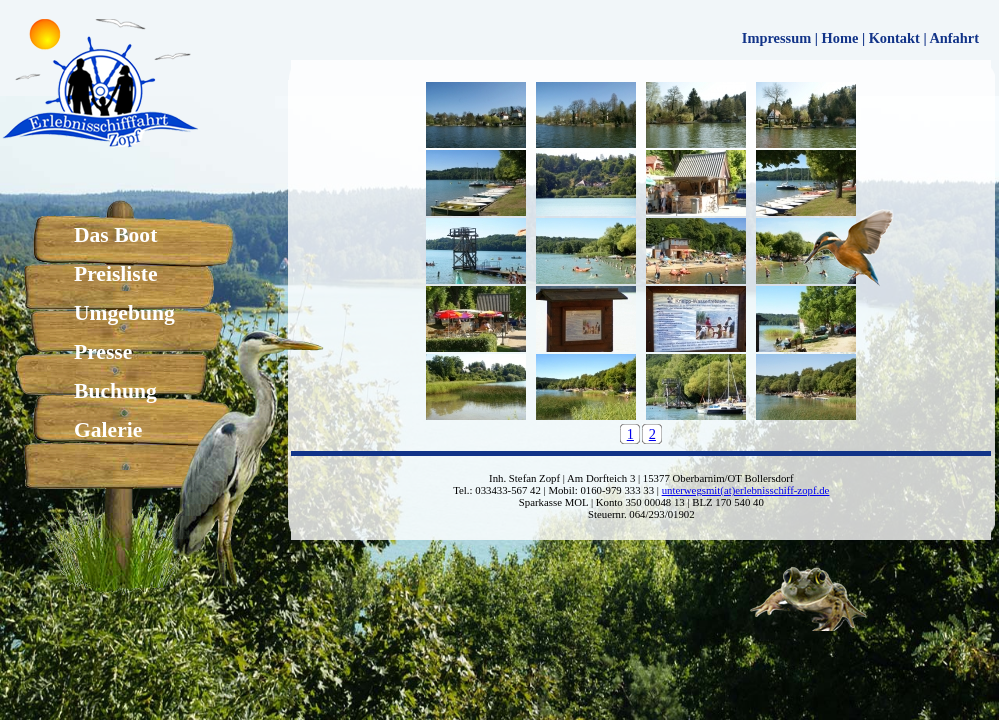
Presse (103, 352)
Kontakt (894, 38)
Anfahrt (954, 38)
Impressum (776, 38)
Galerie (108, 430)
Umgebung (124, 313)
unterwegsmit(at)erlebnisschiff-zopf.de (746, 490)
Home (840, 38)
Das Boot (115, 235)
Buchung (115, 391)
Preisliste (116, 274)
